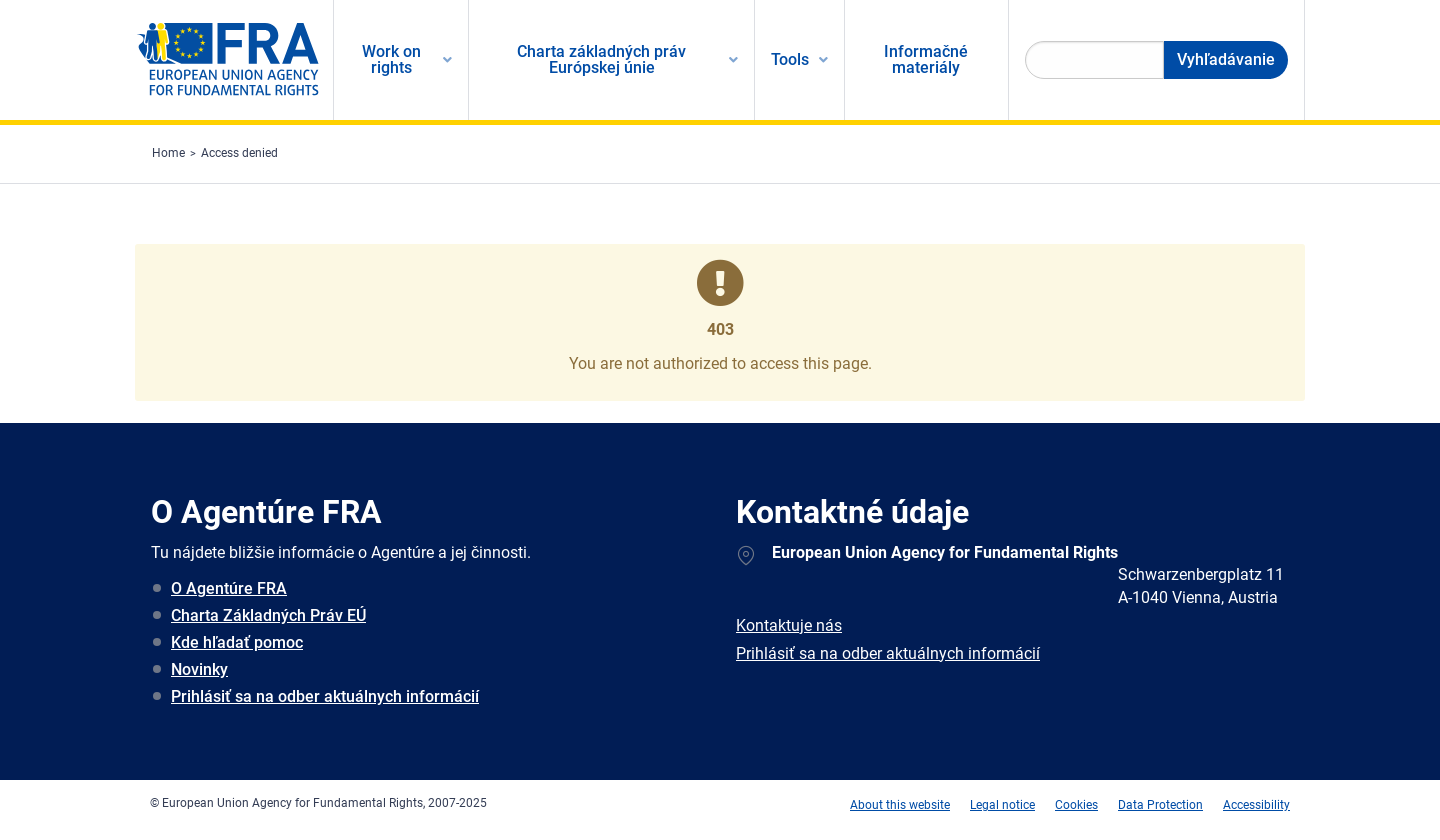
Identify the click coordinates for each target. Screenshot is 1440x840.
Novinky (199, 669)
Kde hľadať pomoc (237, 642)
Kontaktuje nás (789, 625)
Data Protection (1160, 805)
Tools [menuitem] (790, 59)
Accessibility (1256, 805)
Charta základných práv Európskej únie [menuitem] (601, 59)
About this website (900, 805)
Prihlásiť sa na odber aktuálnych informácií (325, 696)
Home (168, 153)
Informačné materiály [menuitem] (926, 59)
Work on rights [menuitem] (391, 59)
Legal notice (1002, 805)
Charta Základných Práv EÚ (268, 615)
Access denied (239, 153)
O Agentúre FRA (229, 588)
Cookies (1076, 805)
